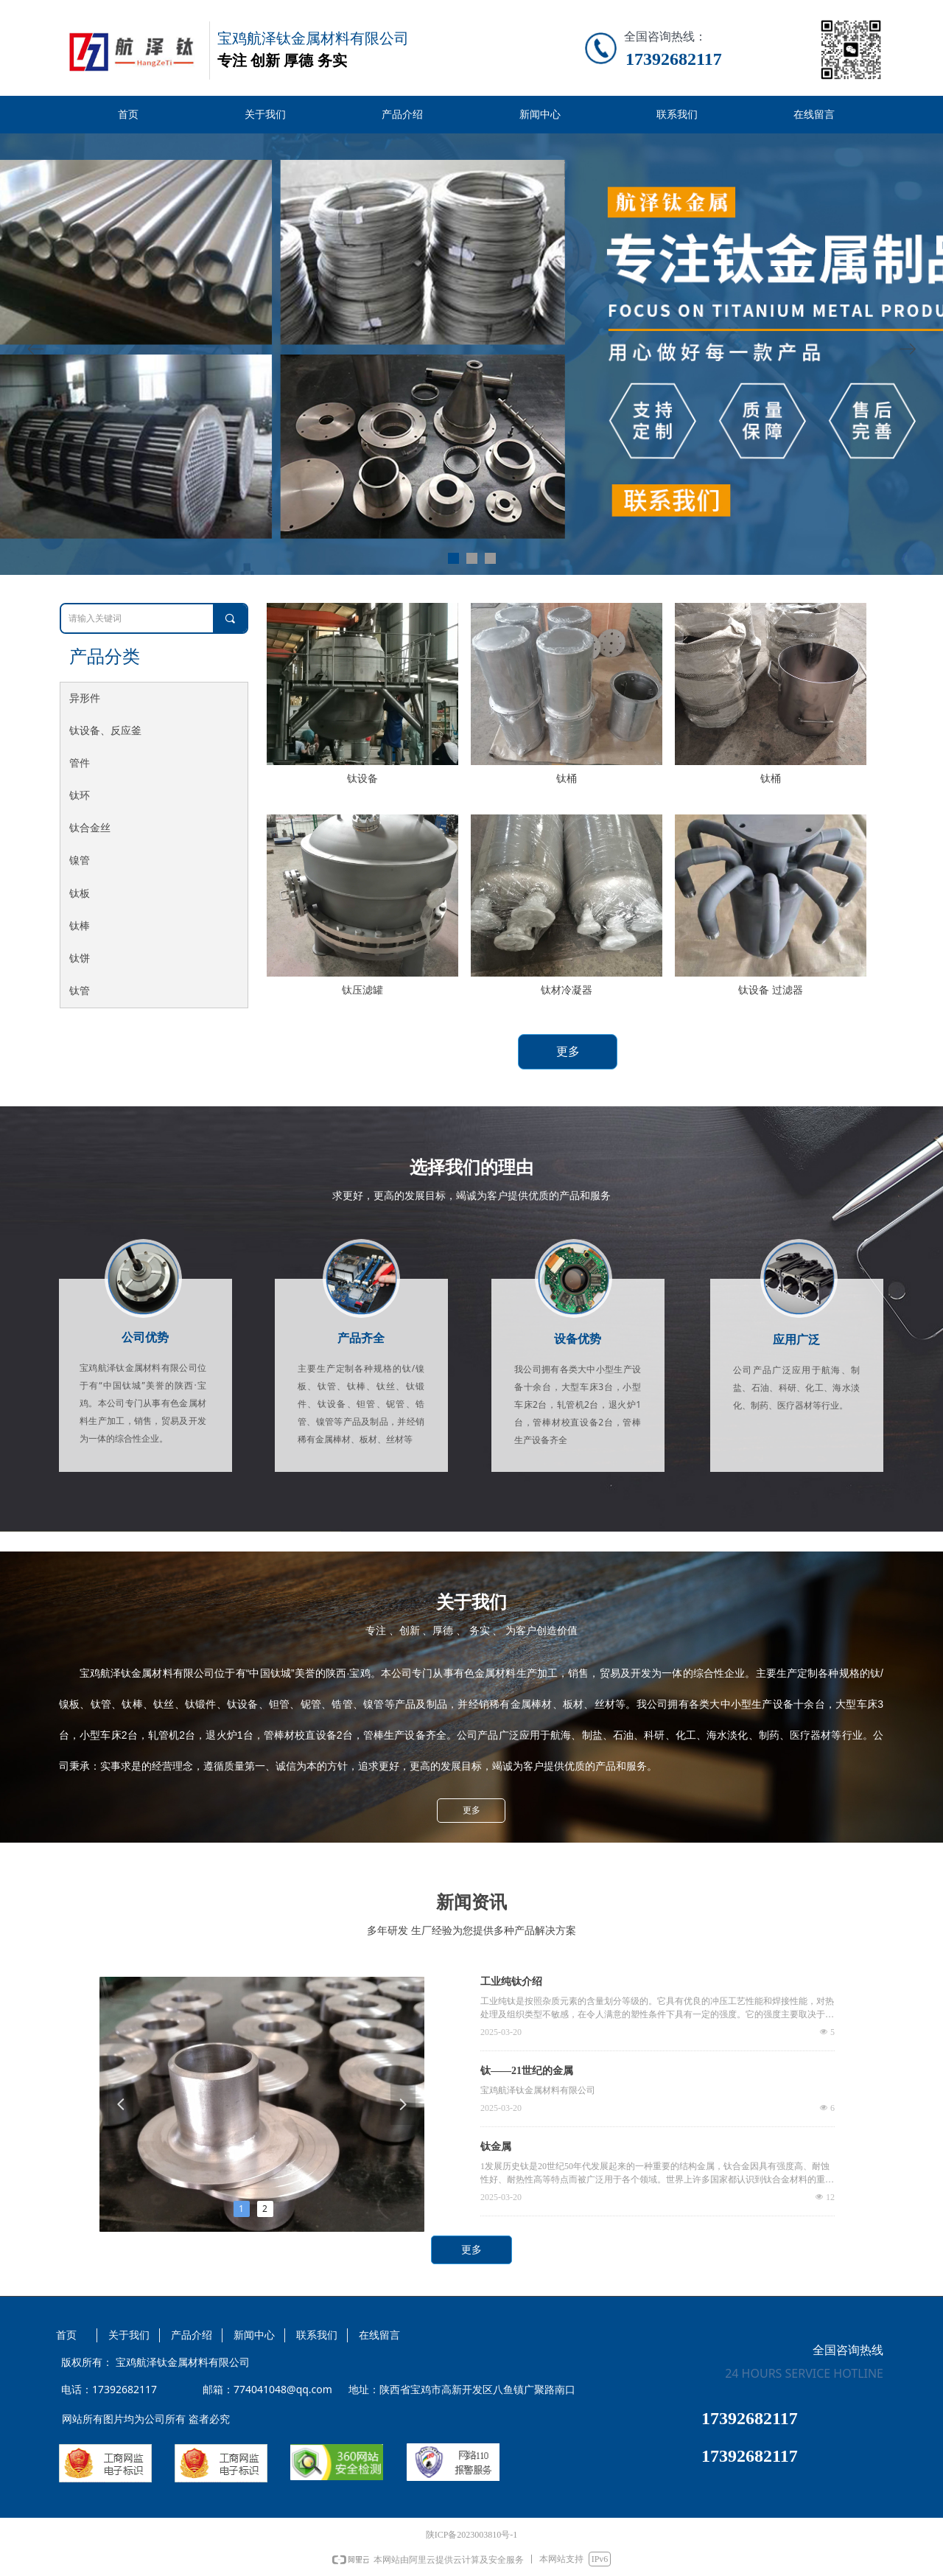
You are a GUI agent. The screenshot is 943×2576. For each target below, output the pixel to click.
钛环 (79, 795)
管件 (79, 763)
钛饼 (79, 958)
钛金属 (495, 2146)
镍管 (79, 860)
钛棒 (79, 926)
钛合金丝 (90, 828)
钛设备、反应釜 (105, 730)
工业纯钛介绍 (511, 1981)
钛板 (79, 893)
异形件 (84, 698)
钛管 (79, 990)
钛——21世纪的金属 (526, 2070)
